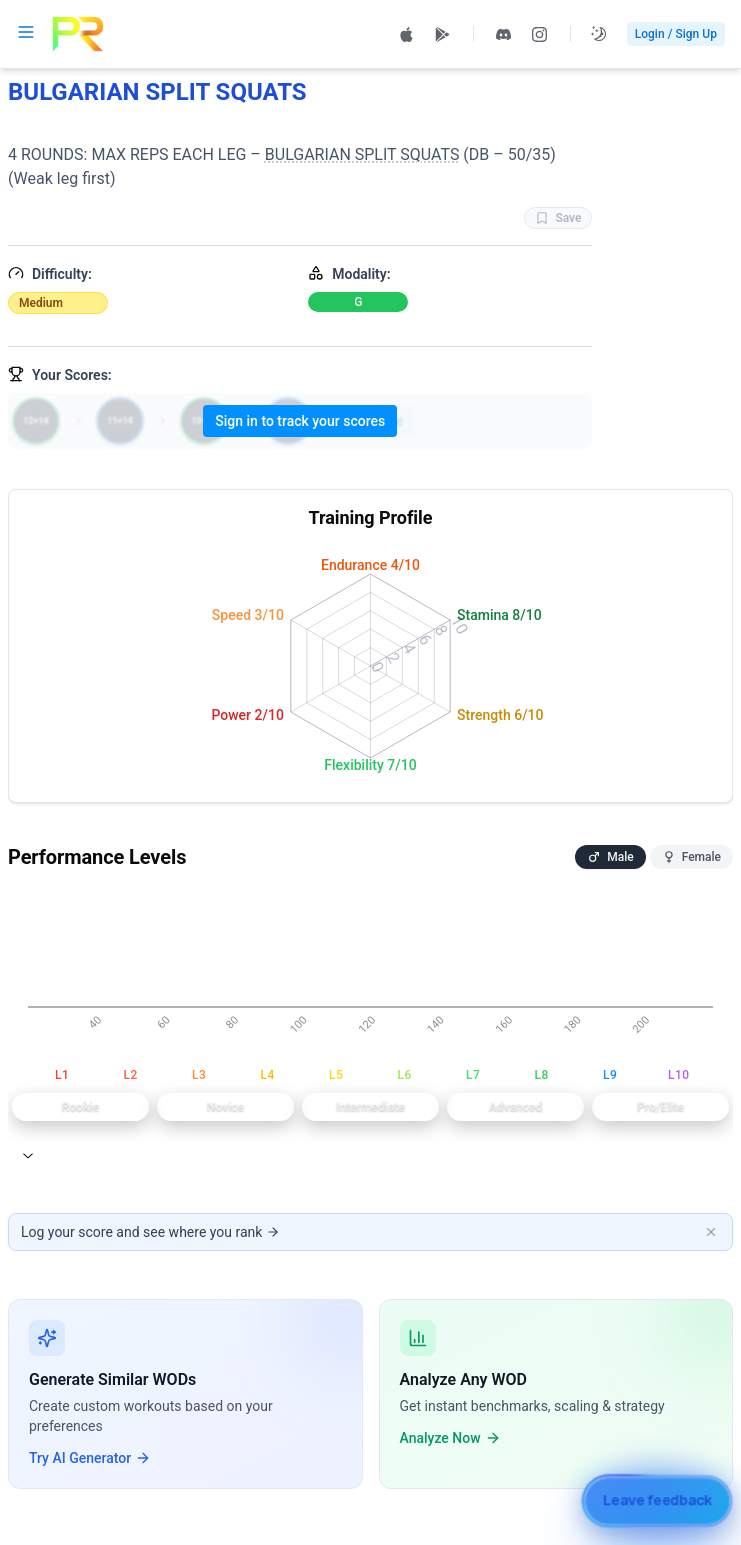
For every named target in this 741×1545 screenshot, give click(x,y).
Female (691, 857)
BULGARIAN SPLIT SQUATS (362, 154)
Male (610, 857)
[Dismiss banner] (711, 1232)
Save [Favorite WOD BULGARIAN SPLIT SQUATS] (558, 218)
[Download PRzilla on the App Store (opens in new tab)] (407, 34)
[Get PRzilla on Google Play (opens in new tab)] (443, 34)
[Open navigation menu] (26, 32)
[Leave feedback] (657, 1501)
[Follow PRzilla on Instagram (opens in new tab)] (540, 34)
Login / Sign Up (676, 34)
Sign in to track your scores (300, 421)
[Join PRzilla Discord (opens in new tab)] (504, 34)
